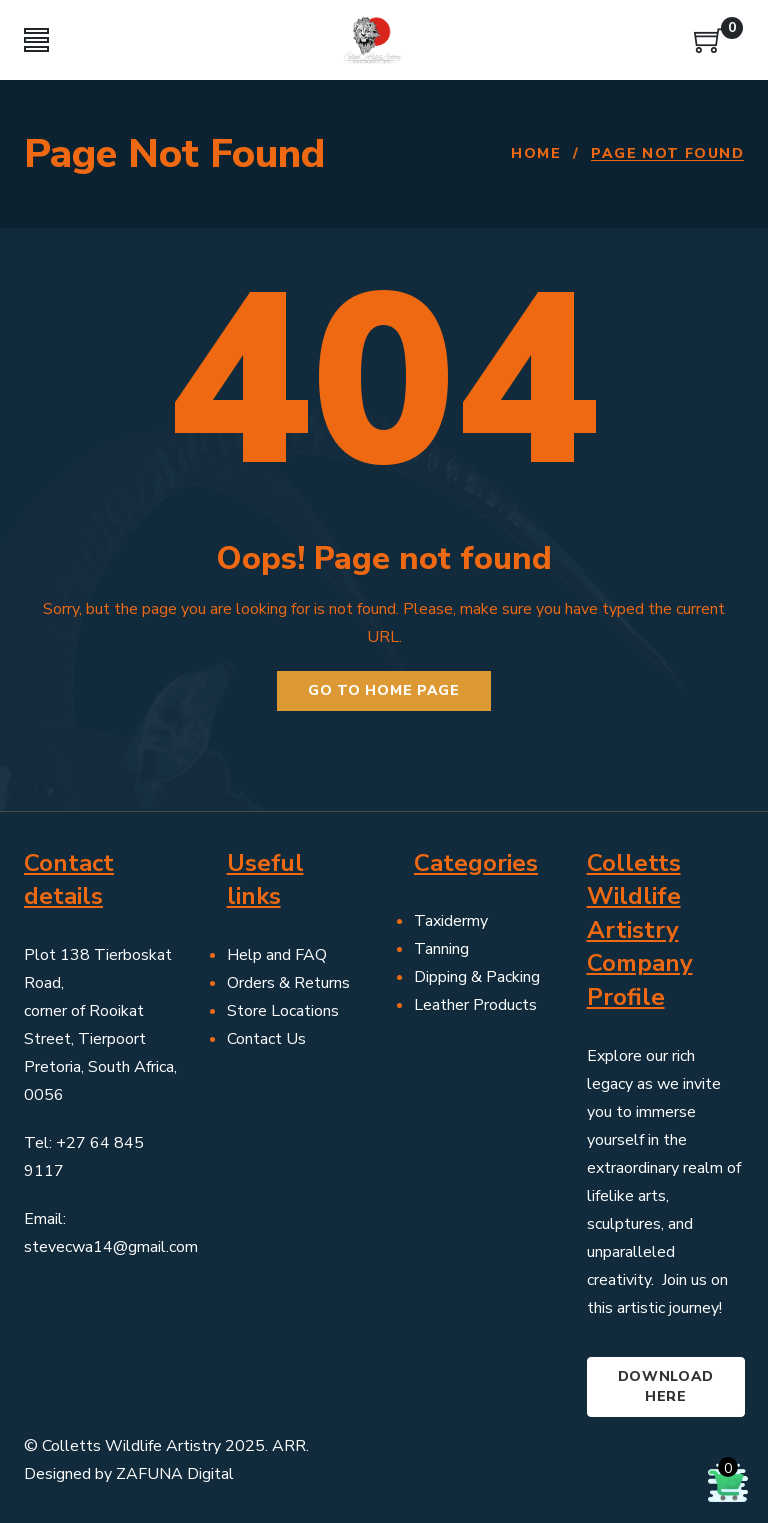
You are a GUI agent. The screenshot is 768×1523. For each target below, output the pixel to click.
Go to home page (384, 690)
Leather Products (475, 1005)
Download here (666, 1386)
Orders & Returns (288, 983)
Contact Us (266, 1039)
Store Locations (283, 1011)
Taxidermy (451, 921)
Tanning (441, 949)
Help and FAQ (277, 955)
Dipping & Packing (477, 977)
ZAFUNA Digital (175, 1474)
